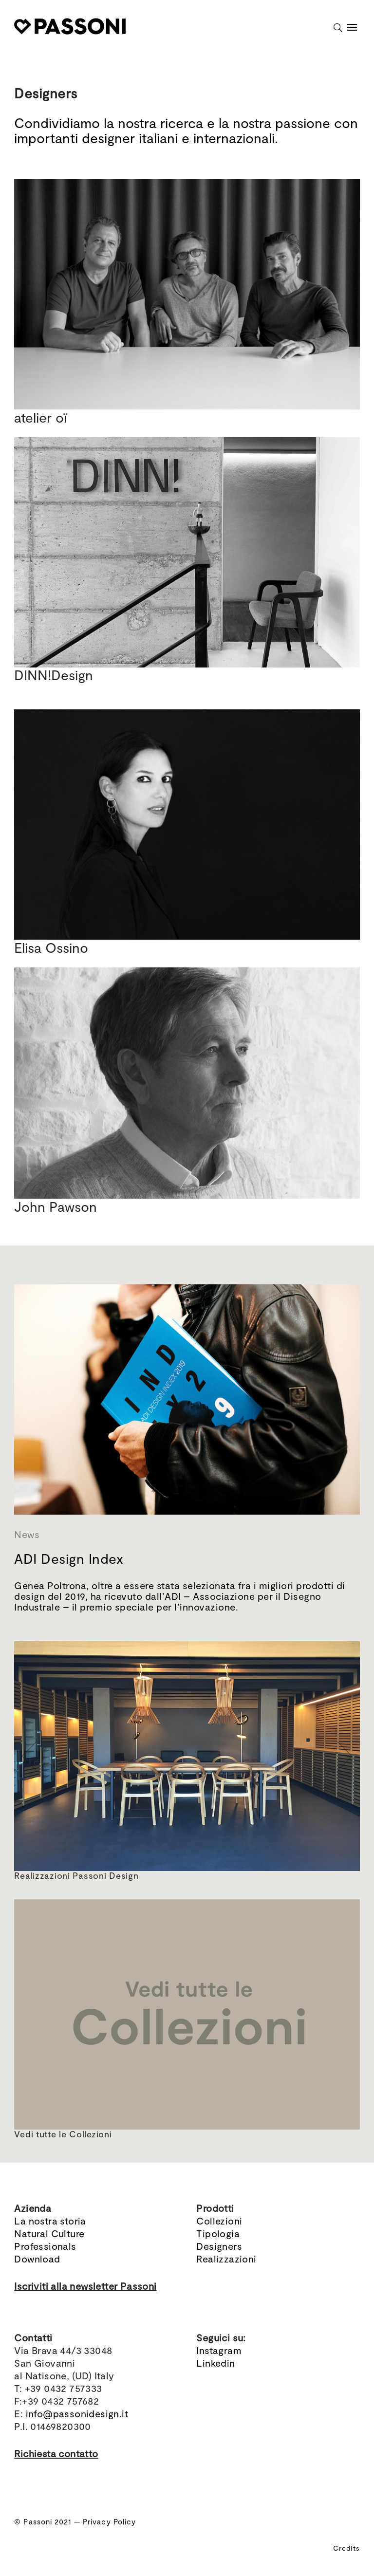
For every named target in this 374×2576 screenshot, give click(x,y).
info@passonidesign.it (77, 2413)
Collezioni (219, 2220)
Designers (219, 2246)
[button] (29, 1756)
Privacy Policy (109, 2521)
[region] (186, 1756)
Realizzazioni (226, 2258)
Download (37, 2258)
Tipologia (218, 2233)
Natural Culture (49, 2233)
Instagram (219, 2350)
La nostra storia (50, 2220)
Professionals (45, 2246)
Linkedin (215, 2363)
